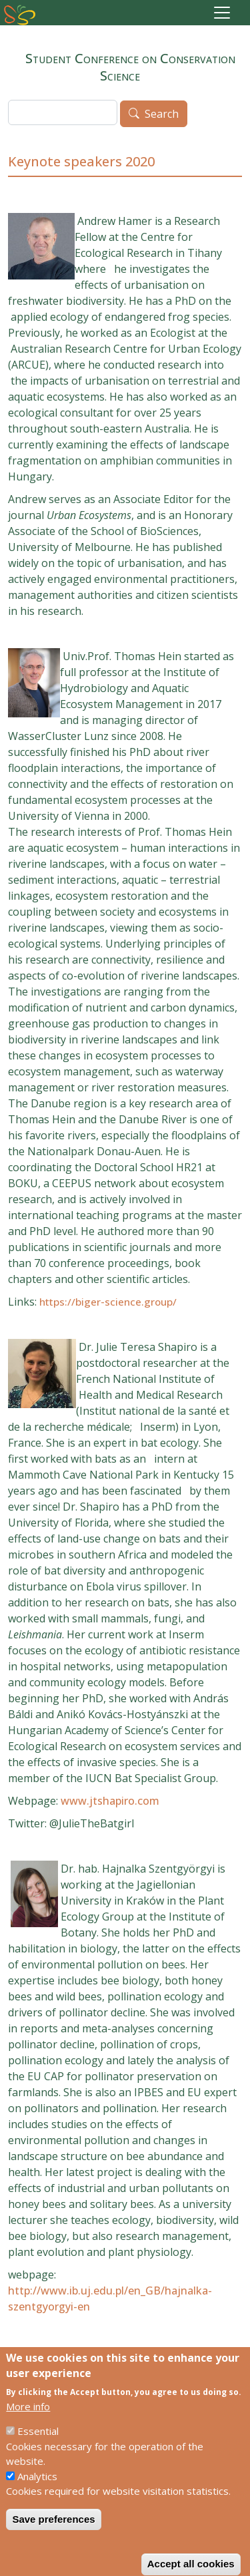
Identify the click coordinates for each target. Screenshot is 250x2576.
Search (162, 114)
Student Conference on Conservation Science (125, 62)
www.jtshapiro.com (110, 1800)
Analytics (37, 2490)
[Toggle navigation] (222, 12)
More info (28, 2421)
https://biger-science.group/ (108, 1301)
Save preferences (53, 2533)
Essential (38, 2445)
